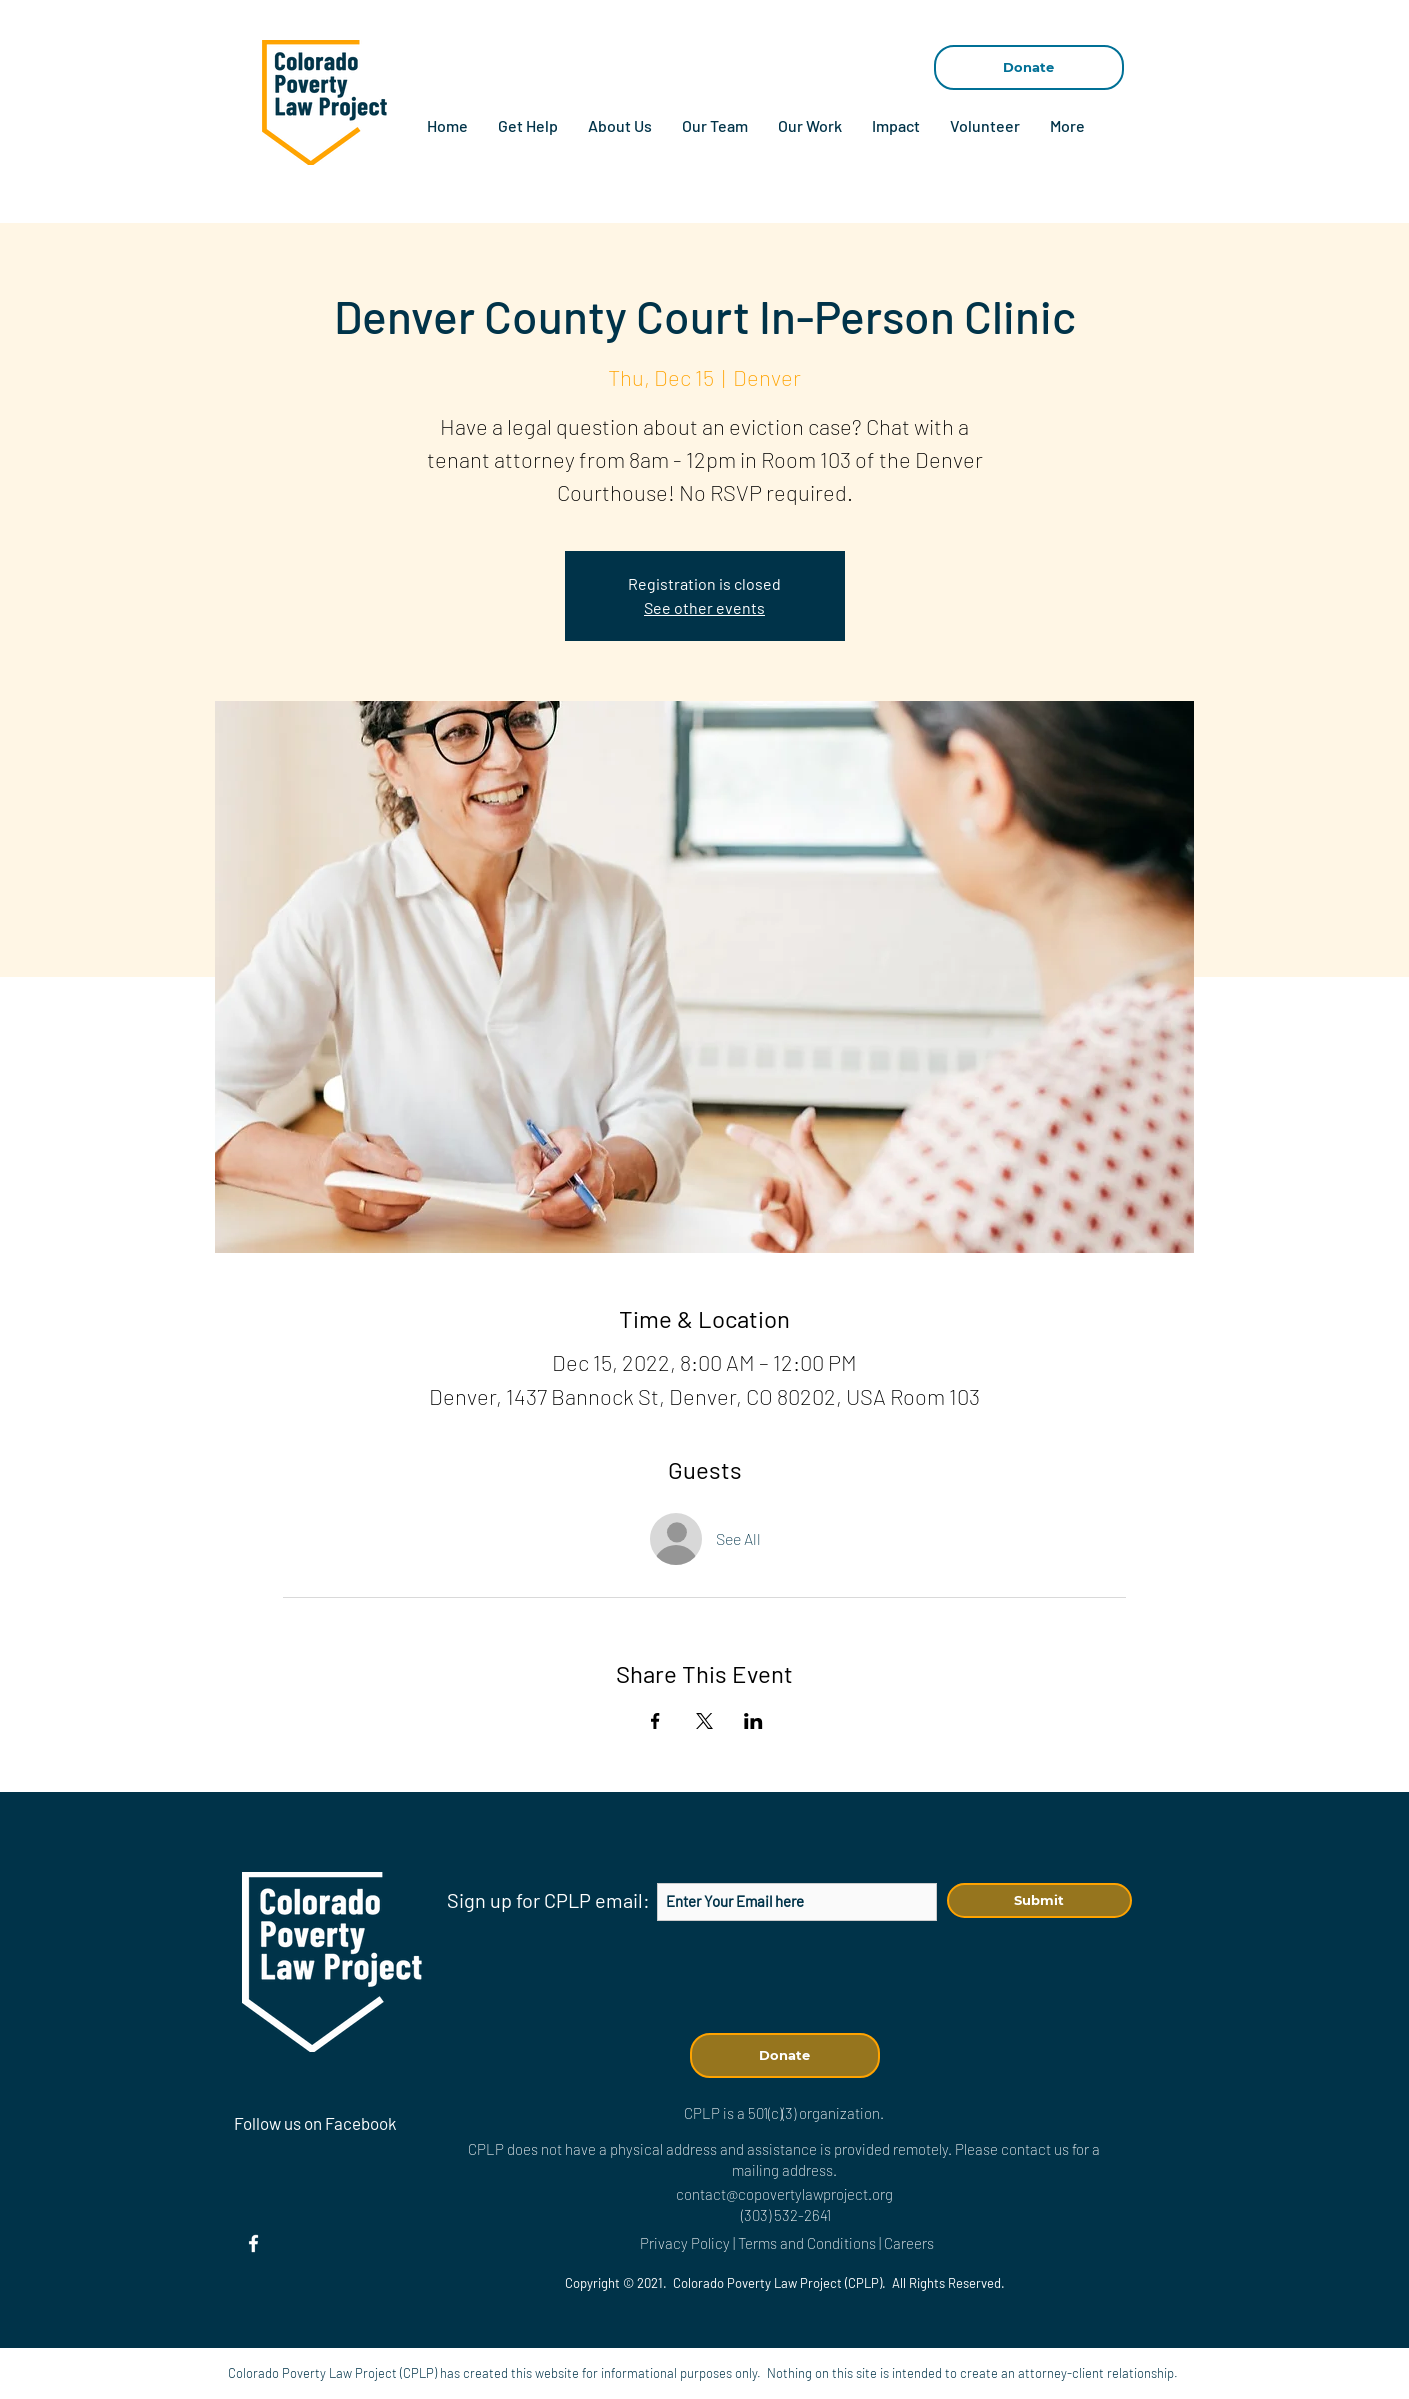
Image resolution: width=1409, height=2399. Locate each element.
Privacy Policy (685, 2243)
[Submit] (1039, 1900)
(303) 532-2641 (786, 2215)
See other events (704, 607)
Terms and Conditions (808, 2243)
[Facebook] (253, 2243)
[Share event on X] (704, 1721)
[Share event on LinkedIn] (753, 1721)
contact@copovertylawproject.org (784, 2194)
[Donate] (1029, 67)
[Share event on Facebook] (655, 1721)
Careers (909, 2243)
